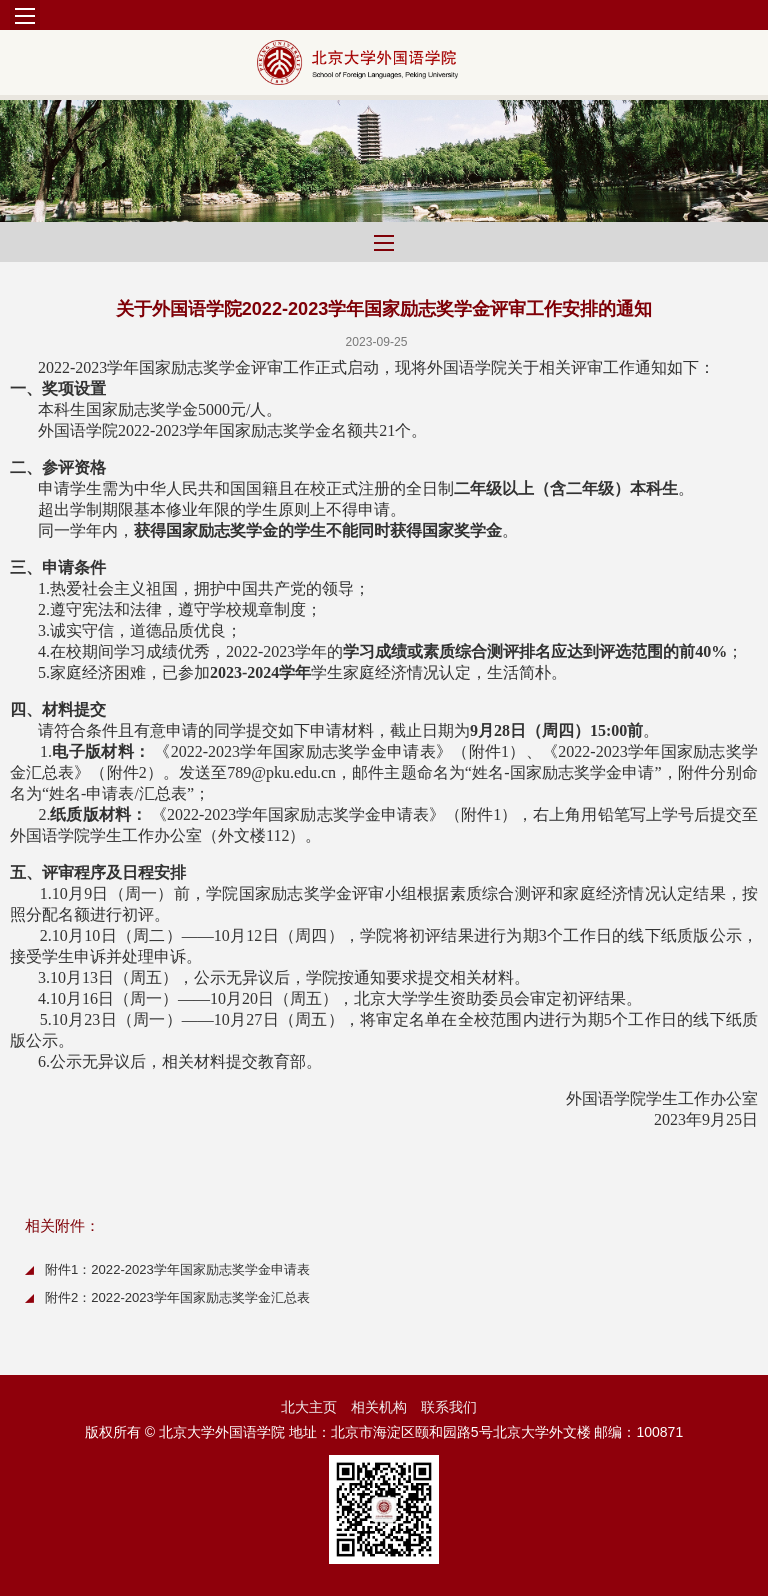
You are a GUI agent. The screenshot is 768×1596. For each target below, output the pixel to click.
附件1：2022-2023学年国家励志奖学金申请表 (177, 1269)
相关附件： (62, 1225)
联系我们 (449, 1407)
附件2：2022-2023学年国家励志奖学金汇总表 (177, 1297)
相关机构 (379, 1407)
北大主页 (309, 1407)
